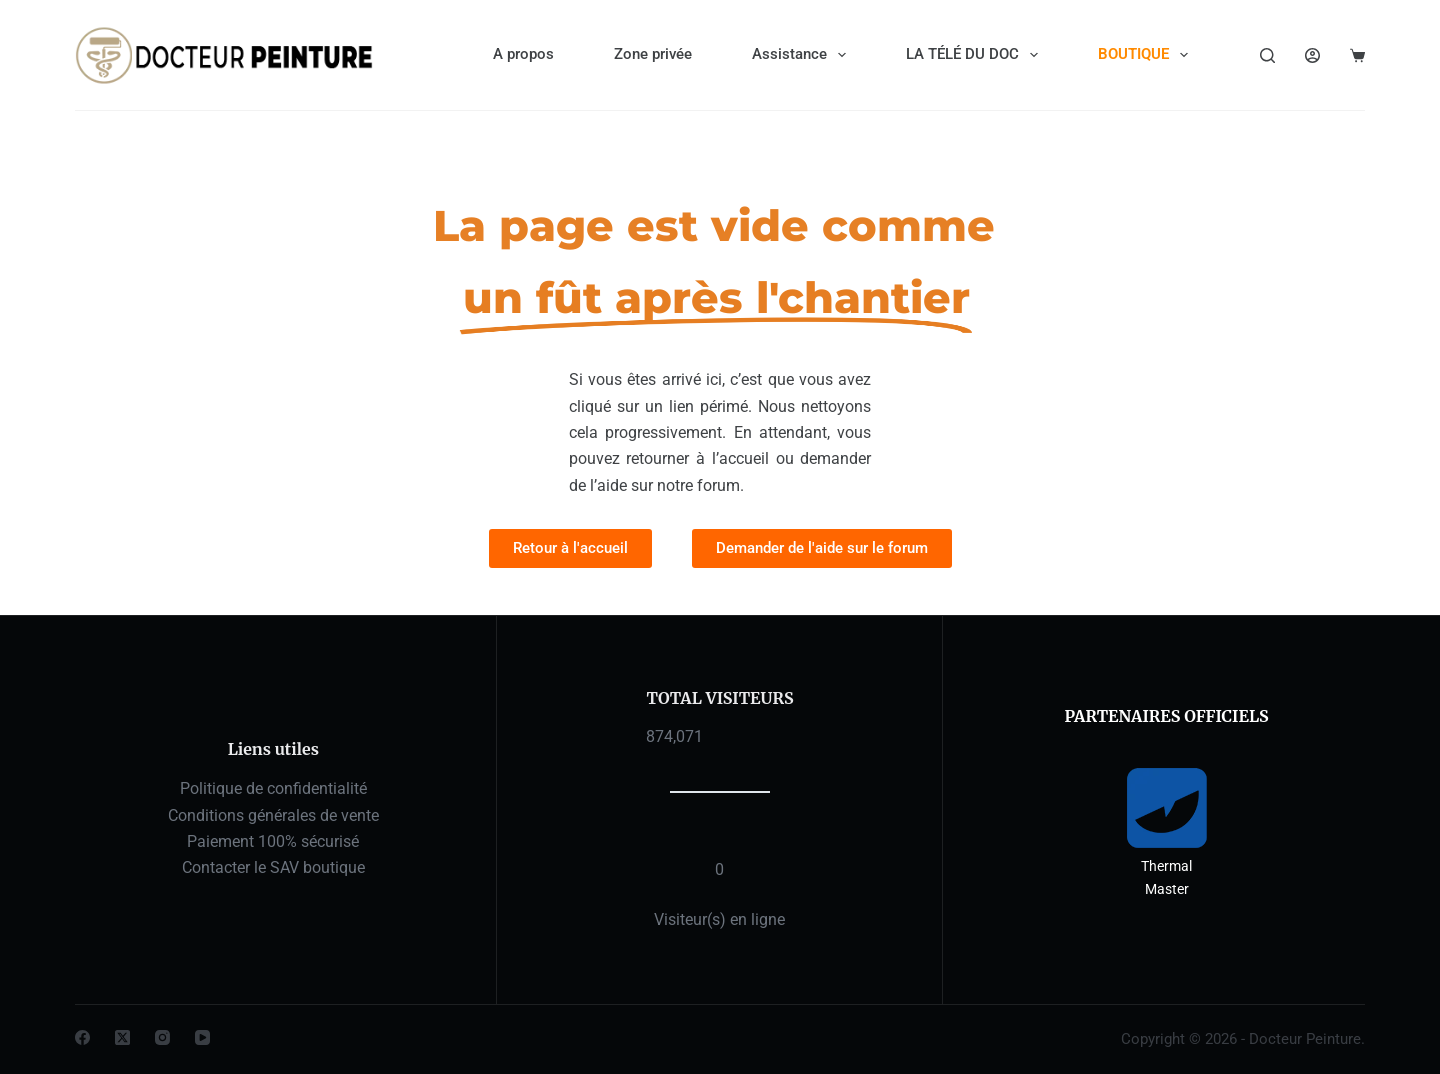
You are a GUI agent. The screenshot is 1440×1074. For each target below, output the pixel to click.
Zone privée (653, 54)
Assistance (803, 55)
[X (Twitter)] (122, 1037)
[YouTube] (202, 1037)
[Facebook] (82, 1037)
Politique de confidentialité (273, 788)
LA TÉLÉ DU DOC (976, 55)
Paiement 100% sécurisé (273, 841)
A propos (523, 54)
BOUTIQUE (1147, 55)
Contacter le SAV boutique (273, 867)
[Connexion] (1312, 55)
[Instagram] (162, 1037)
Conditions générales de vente (273, 815)
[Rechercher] (1267, 55)
